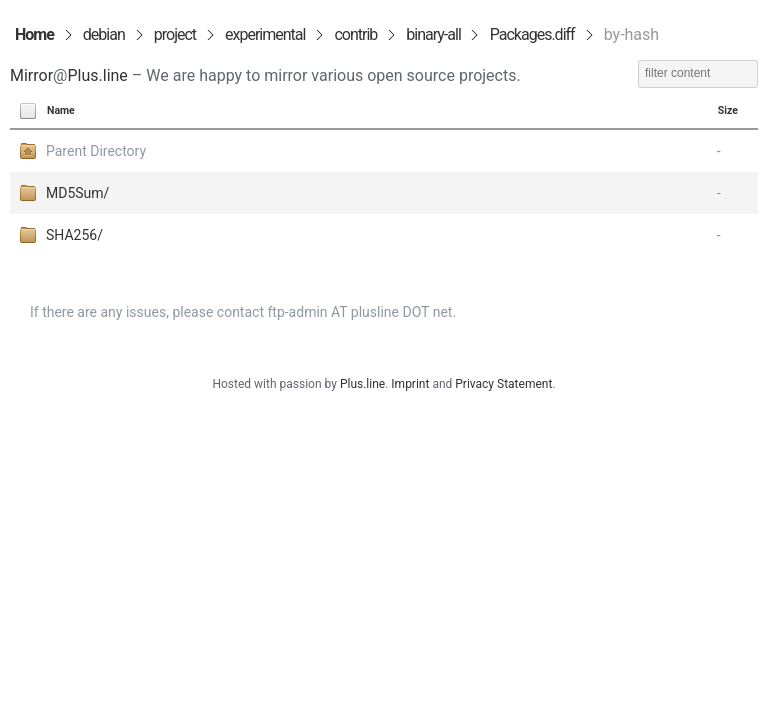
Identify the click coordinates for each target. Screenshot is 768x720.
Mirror (31, 75)
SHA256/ (74, 235)
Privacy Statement (503, 384)
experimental (265, 34)
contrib (355, 34)
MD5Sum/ (77, 193)
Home (34, 34)
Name (61, 110)
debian (104, 34)
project (175, 34)
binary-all (433, 34)
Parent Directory (96, 151)
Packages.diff (532, 34)
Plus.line (97, 75)
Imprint (410, 384)
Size (728, 110)
